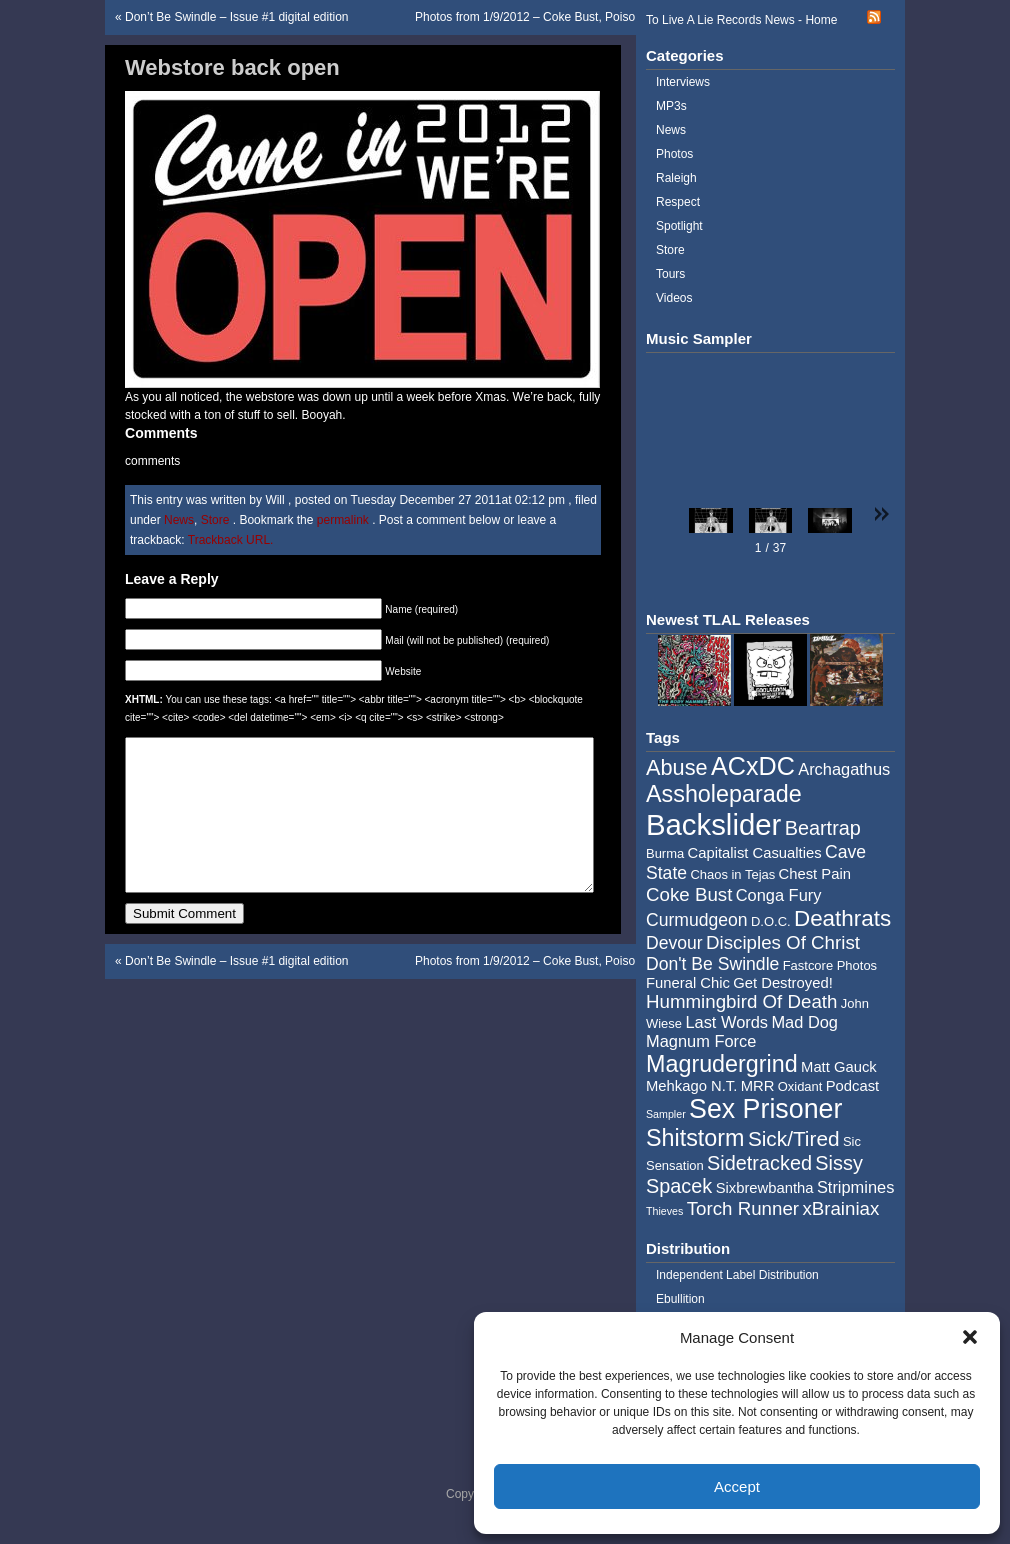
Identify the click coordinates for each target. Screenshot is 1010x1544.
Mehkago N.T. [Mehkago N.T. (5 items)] (691, 1086)
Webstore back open (232, 67)
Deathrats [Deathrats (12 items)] (842, 918)
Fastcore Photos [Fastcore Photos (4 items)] (830, 965)
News (179, 520)
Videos (674, 298)
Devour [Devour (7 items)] (674, 943)
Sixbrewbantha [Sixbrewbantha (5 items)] (765, 1188)
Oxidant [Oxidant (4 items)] (800, 1086)
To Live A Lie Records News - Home (741, 20)
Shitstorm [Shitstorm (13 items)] (695, 1138)
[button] (970, 1337)
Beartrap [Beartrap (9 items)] (823, 828)
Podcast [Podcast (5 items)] (852, 1086)
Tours (670, 274)
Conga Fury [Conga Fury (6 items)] (779, 895)
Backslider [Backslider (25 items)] (713, 824)
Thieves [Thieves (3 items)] (664, 1211)
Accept (737, 1486)
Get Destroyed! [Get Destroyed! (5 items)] (783, 983)
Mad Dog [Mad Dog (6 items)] (804, 1022)
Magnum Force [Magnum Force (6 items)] (701, 1041)
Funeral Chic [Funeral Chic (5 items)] (688, 983)
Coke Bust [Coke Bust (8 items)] (689, 894)
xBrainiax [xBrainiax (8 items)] (840, 1208)
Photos (674, 154)
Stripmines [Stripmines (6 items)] (856, 1187)
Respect (678, 202)
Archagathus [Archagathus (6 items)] (844, 769)
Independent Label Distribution (737, 1275)
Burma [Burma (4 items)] (665, 853)
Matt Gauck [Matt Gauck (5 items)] (839, 1067)
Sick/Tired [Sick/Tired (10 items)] (794, 1138)
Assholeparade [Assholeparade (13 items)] (724, 794)
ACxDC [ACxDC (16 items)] (753, 766)
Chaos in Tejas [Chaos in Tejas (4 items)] (732, 874)
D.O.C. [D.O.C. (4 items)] (771, 921)
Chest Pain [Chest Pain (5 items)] (815, 874)
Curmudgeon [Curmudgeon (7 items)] (697, 920)
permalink (344, 520)
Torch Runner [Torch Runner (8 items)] (743, 1208)
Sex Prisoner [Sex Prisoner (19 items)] (765, 1109)
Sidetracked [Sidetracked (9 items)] (759, 1163)
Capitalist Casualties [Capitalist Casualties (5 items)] (755, 853)
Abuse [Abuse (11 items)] (677, 767)
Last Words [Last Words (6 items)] (726, 1022)
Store (215, 520)
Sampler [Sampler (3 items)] (666, 1114)
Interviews (683, 82)
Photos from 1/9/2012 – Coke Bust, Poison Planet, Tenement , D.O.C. (600, 17)
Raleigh (676, 178)
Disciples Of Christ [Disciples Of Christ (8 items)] (783, 942)
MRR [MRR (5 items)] (758, 1086)
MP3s (671, 106)
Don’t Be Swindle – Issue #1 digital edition (236, 17)
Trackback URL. (231, 540)
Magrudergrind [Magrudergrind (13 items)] (722, 1064)
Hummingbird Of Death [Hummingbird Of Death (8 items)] (741, 1001)
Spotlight (679, 226)
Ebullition (680, 1299)
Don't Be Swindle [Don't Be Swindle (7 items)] (712, 964)
